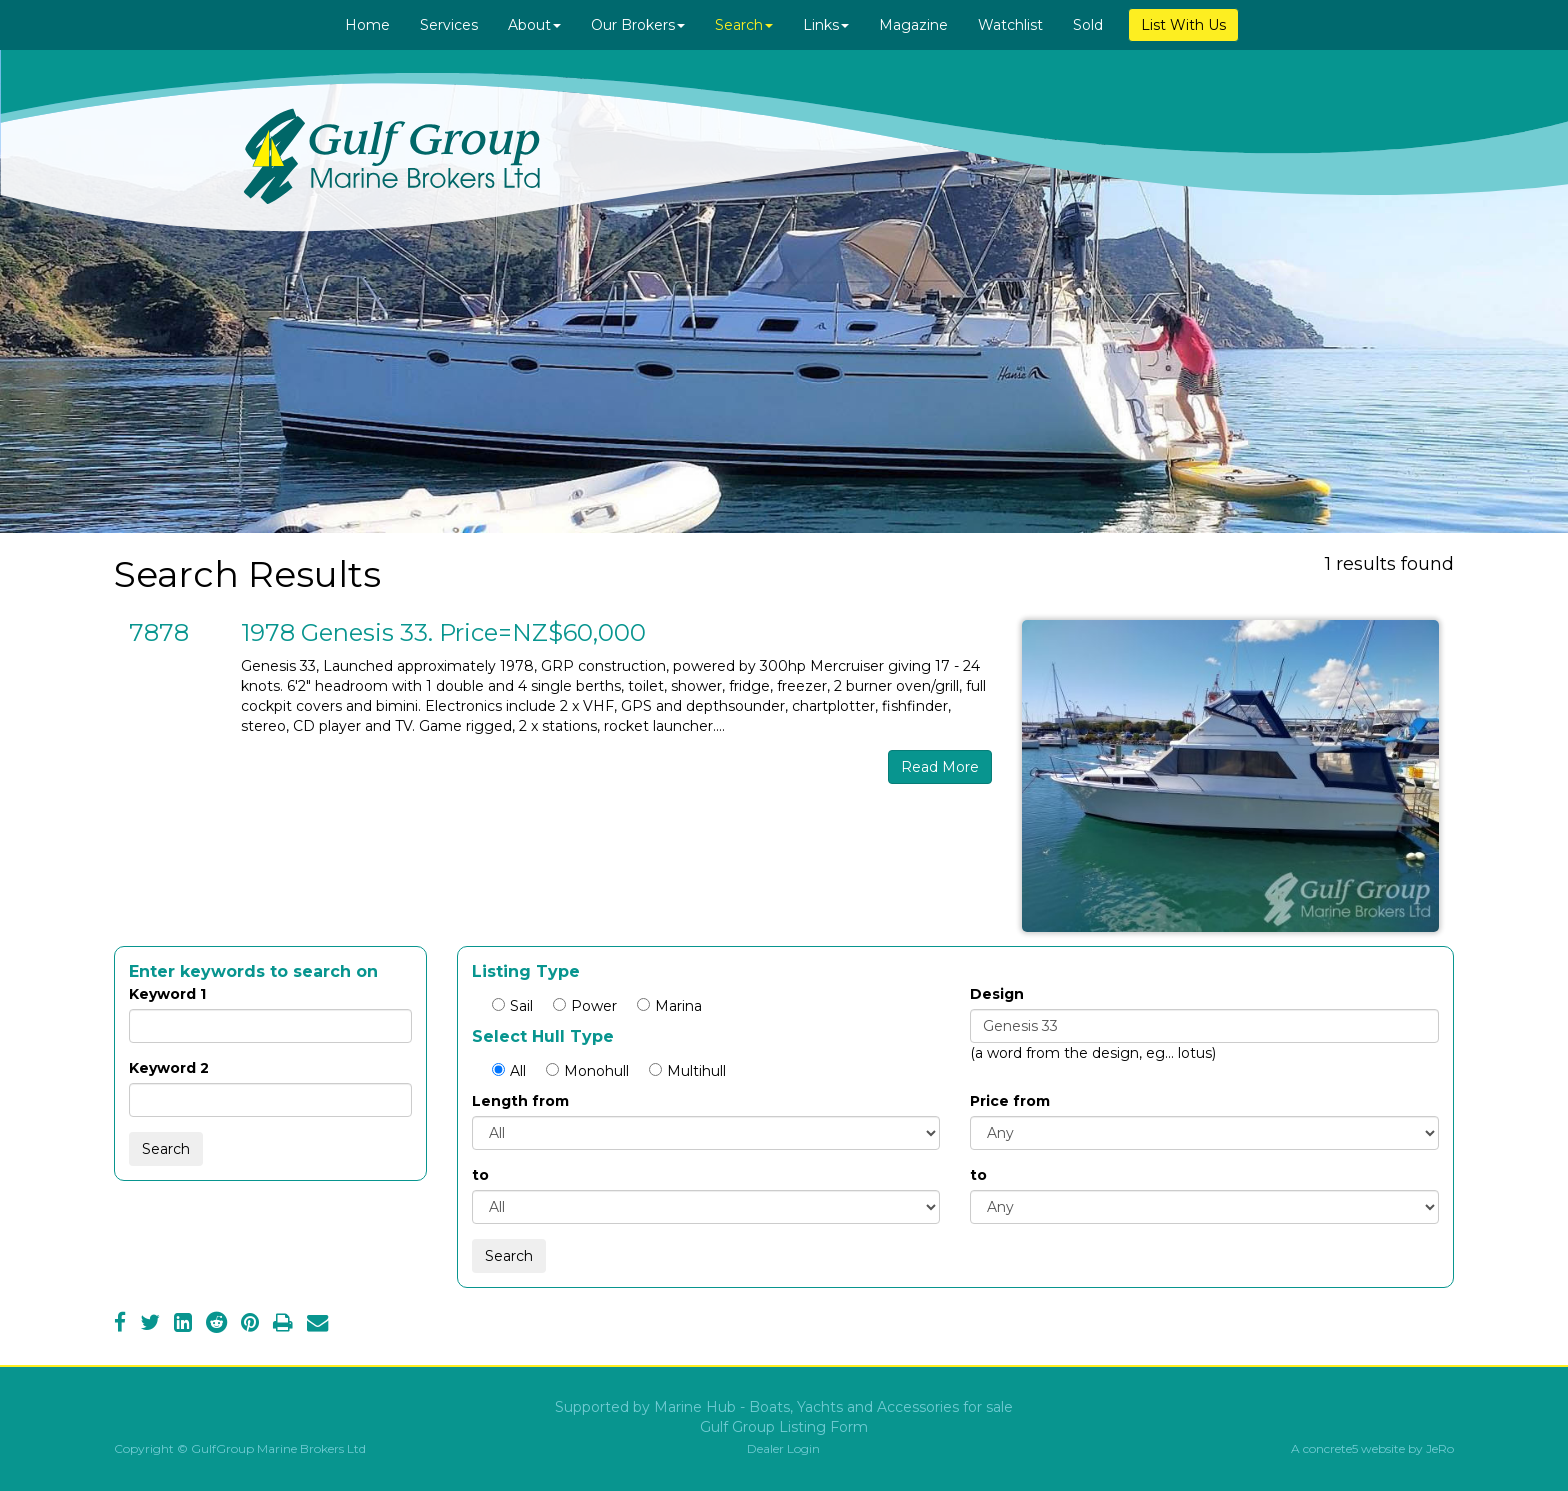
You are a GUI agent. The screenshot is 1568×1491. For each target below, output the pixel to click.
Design (997, 994)
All (509, 1071)
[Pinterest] (250, 1325)
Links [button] (826, 25)
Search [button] (744, 25)
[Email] (317, 1325)
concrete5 (1330, 1448)
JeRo (1440, 1448)
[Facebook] (120, 1325)
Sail (512, 1006)
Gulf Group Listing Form (784, 1427)
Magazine (913, 25)
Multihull (687, 1071)
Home (367, 25)
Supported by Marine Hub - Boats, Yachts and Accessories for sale (784, 1407)
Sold (1088, 25)
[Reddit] (216, 1325)
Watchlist (1010, 25)
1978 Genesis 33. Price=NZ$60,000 (443, 632)
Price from (1010, 1101)
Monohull (587, 1071)
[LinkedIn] (183, 1325)
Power (585, 1006)
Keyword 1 (167, 994)
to (480, 1175)
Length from (520, 1101)
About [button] (534, 25)
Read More (940, 767)
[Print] (283, 1325)
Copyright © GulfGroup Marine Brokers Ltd (240, 1448)
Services (449, 25)
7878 (159, 632)
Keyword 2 (169, 1068)
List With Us (1183, 25)
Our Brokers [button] (638, 25)
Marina (669, 1006)
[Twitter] (150, 1325)
